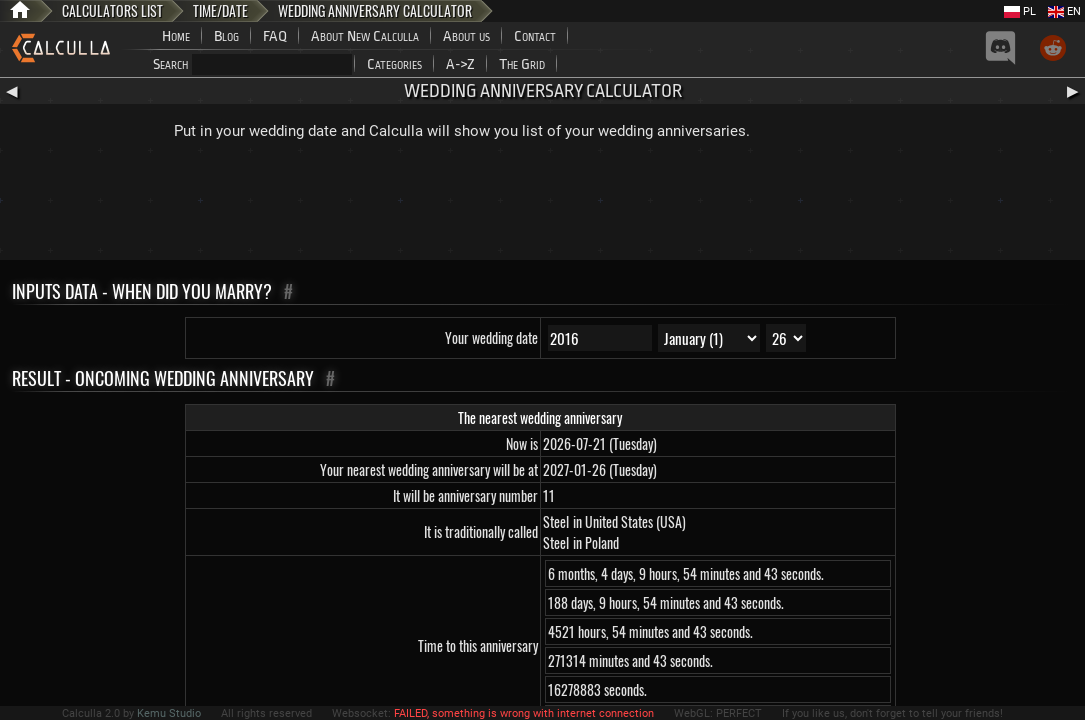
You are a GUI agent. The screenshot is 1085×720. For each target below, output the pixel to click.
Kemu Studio (169, 713)
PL (1020, 11)
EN (1064, 11)
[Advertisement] (543, 205)
